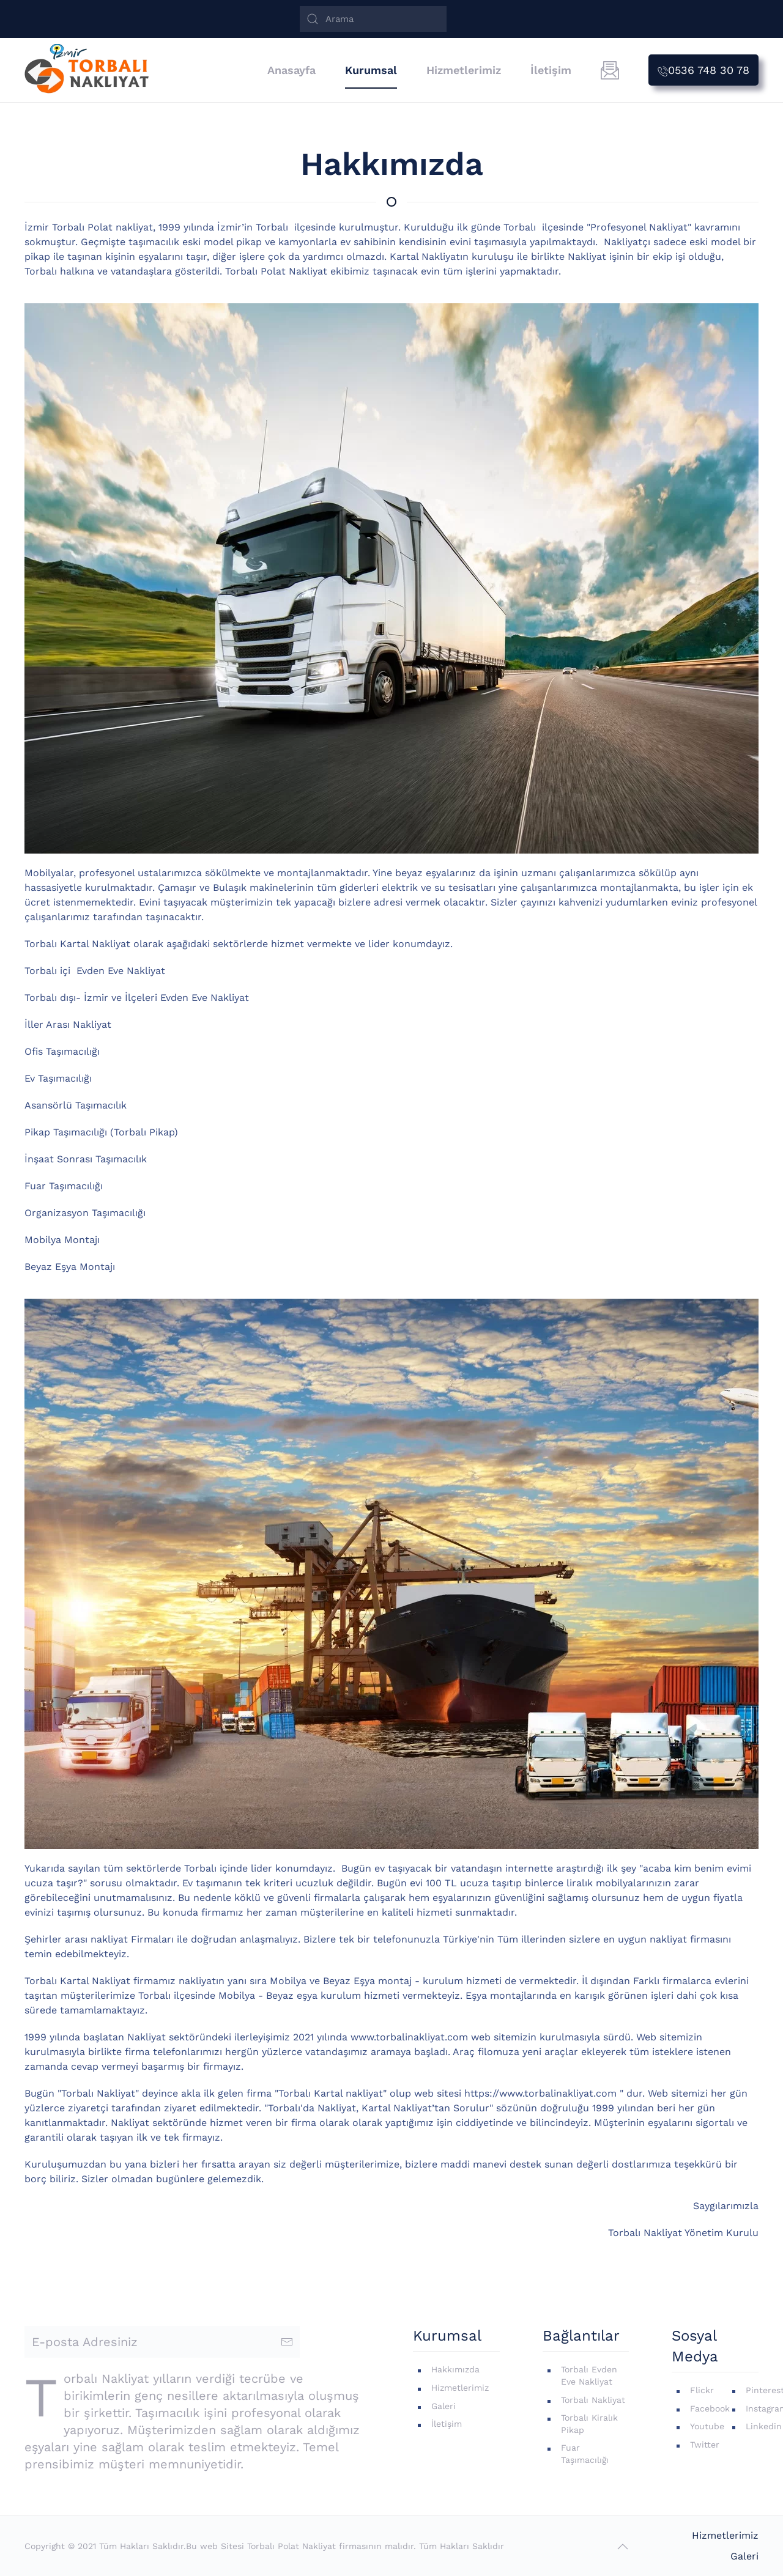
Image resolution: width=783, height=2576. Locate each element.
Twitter (704, 2444)
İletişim (550, 70)
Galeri (443, 2406)
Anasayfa (291, 70)
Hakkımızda (455, 2369)
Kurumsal (371, 70)
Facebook (710, 2408)
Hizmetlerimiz (463, 70)
